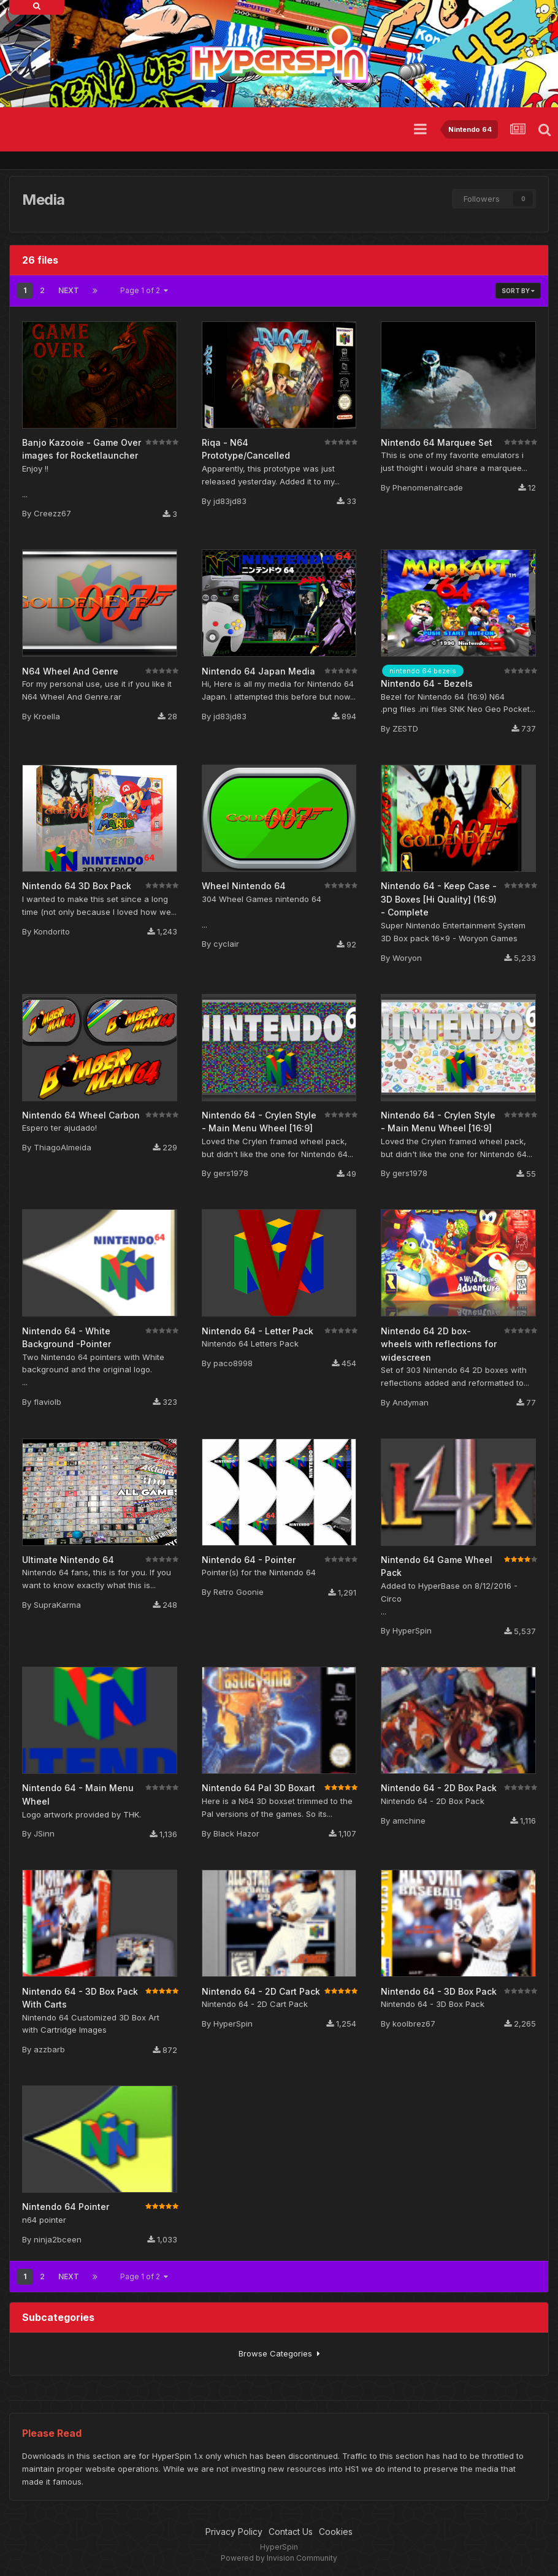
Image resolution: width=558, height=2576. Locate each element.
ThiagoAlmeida (62, 1147)
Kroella (47, 716)
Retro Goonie (238, 1592)
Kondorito (52, 931)
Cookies (336, 2531)
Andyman (410, 1402)
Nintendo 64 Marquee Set (436, 442)
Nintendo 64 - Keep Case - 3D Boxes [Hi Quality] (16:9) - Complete (439, 899)
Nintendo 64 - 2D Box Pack (439, 1788)
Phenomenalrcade (427, 487)
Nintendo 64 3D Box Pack (76, 886)
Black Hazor (236, 1833)
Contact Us (291, 2531)
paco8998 (233, 1363)
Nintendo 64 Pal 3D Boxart (258, 1788)
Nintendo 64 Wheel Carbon (81, 1115)
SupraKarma (57, 1605)
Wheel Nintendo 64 (244, 886)
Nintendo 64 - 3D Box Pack (439, 1991)
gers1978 (230, 1173)
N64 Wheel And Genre (70, 671)
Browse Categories (279, 2353)
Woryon (407, 958)
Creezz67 (52, 513)
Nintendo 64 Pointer (65, 2206)
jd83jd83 (230, 501)
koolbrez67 (413, 2023)
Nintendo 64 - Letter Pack (257, 1331)
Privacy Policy (233, 2531)
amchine (409, 1820)
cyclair (226, 944)
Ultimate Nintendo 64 (68, 1559)
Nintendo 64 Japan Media (258, 671)
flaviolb (47, 1402)
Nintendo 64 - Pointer (249, 1559)
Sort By (518, 290)
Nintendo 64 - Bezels (427, 683)
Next (68, 290)
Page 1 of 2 (144, 290)
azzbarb (49, 2049)
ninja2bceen (58, 2239)
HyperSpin (412, 1630)
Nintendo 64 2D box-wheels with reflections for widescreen (439, 1344)
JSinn (44, 1833)
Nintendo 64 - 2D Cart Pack (261, 1991)
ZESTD (405, 728)
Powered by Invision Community (279, 2558)
